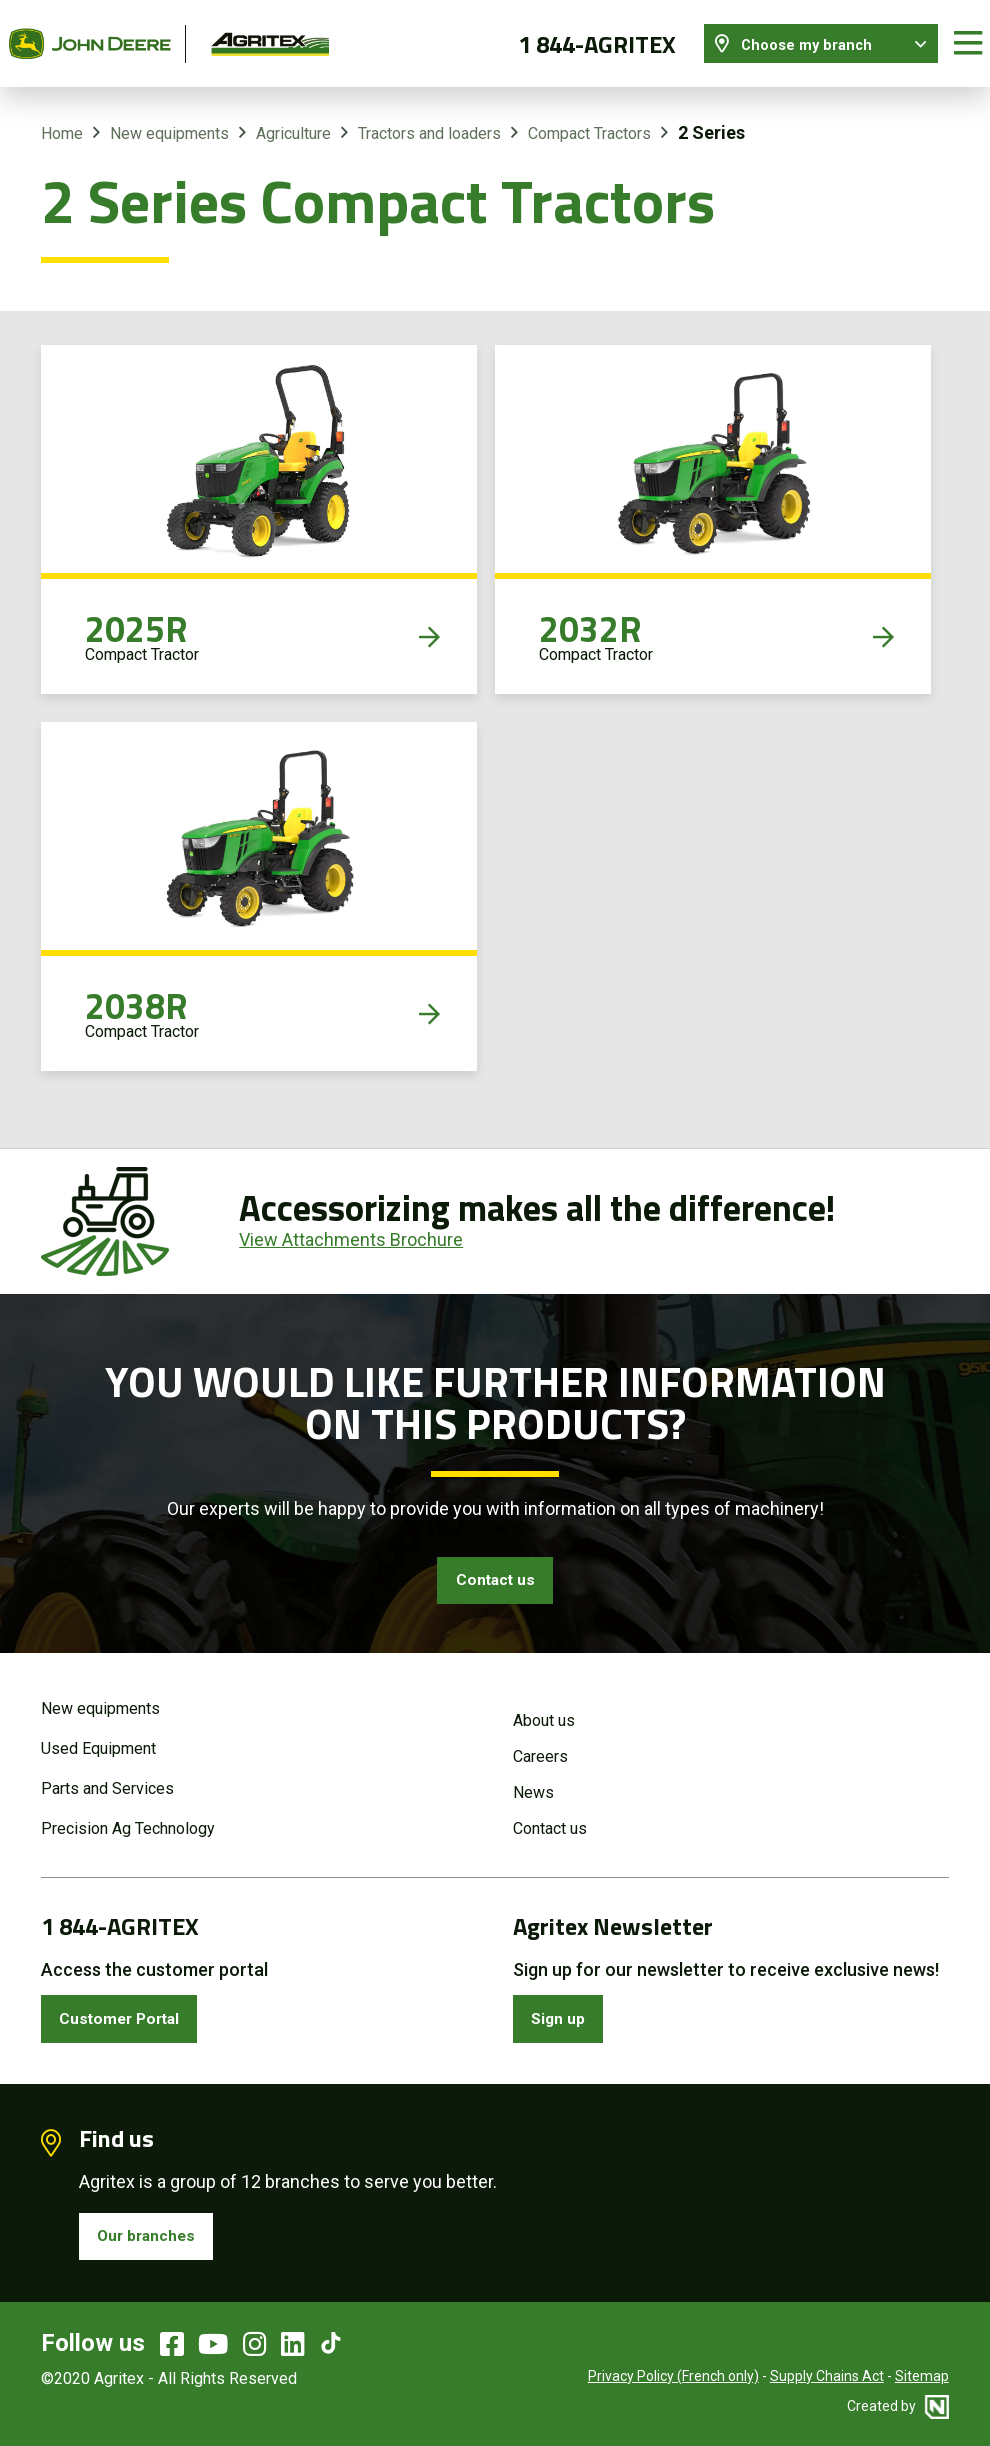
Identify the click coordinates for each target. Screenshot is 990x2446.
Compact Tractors (589, 118)
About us (544, 1708)
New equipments (169, 118)
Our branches (154, 2233)
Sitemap (922, 2376)
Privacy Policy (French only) (673, 2376)
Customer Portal (129, 2009)
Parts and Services (107, 1776)
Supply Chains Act (827, 2376)
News (533, 1780)
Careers (540, 1744)
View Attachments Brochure (351, 1224)
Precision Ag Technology (128, 1816)
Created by (898, 2406)
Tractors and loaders (429, 118)
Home (62, 118)
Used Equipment (98, 1736)
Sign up (564, 2009)
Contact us (495, 1568)
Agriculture (293, 118)
